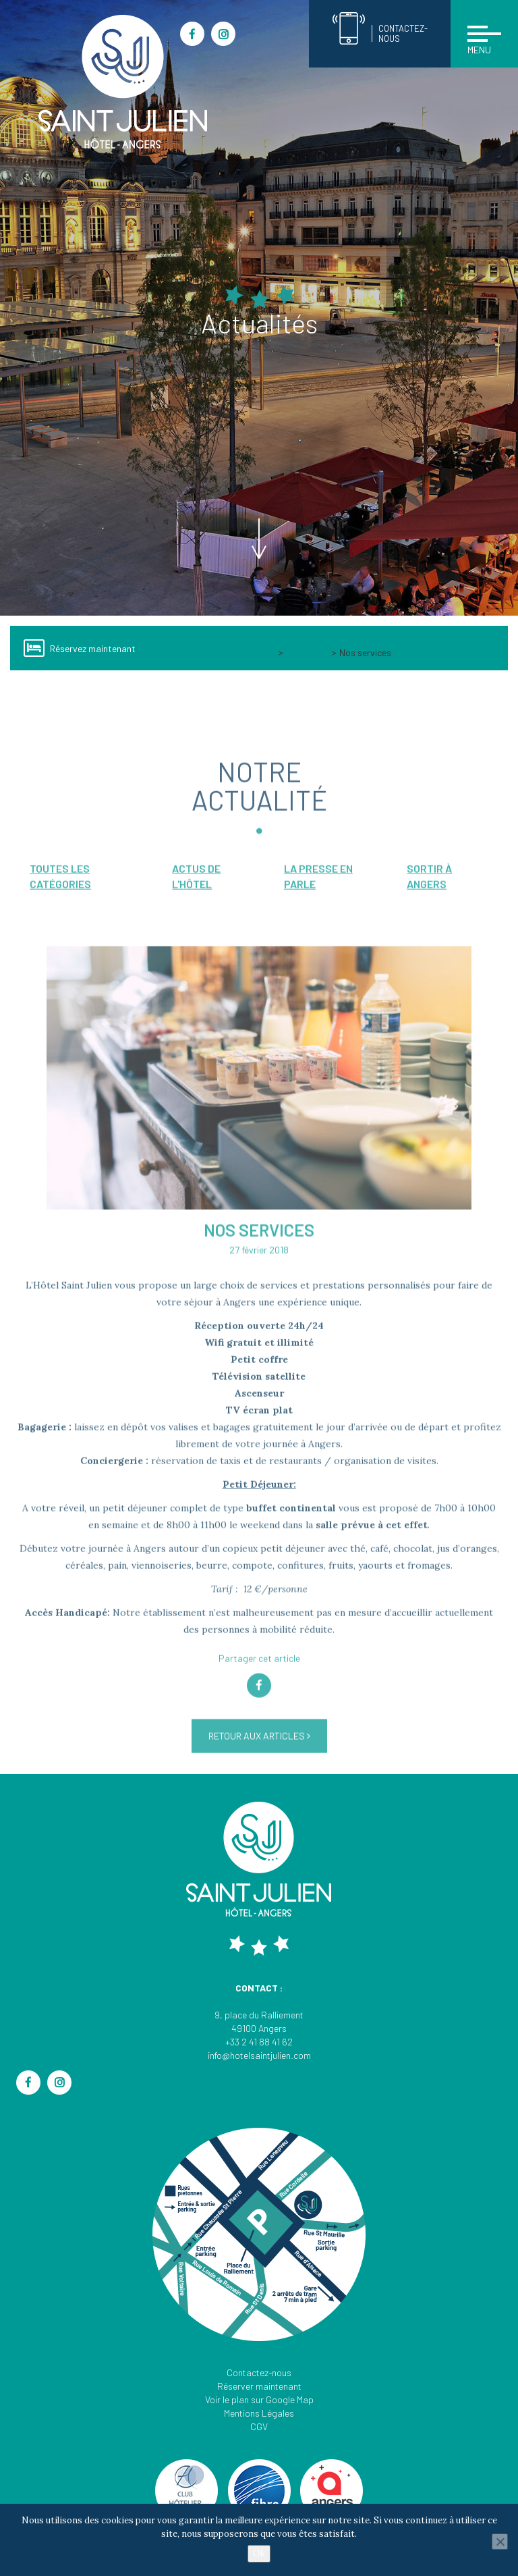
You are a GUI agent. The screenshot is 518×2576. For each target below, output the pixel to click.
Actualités (307, 652)
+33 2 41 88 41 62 (259, 2041)
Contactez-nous (259, 2372)
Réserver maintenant (259, 2386)
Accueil (260, 652)
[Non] (500, 2541)
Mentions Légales (259, 2413)
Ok (259, 2553)
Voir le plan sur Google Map (259, 2399)
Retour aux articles (259, 1763)
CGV (259, 2426)
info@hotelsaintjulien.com (259, 2055)
